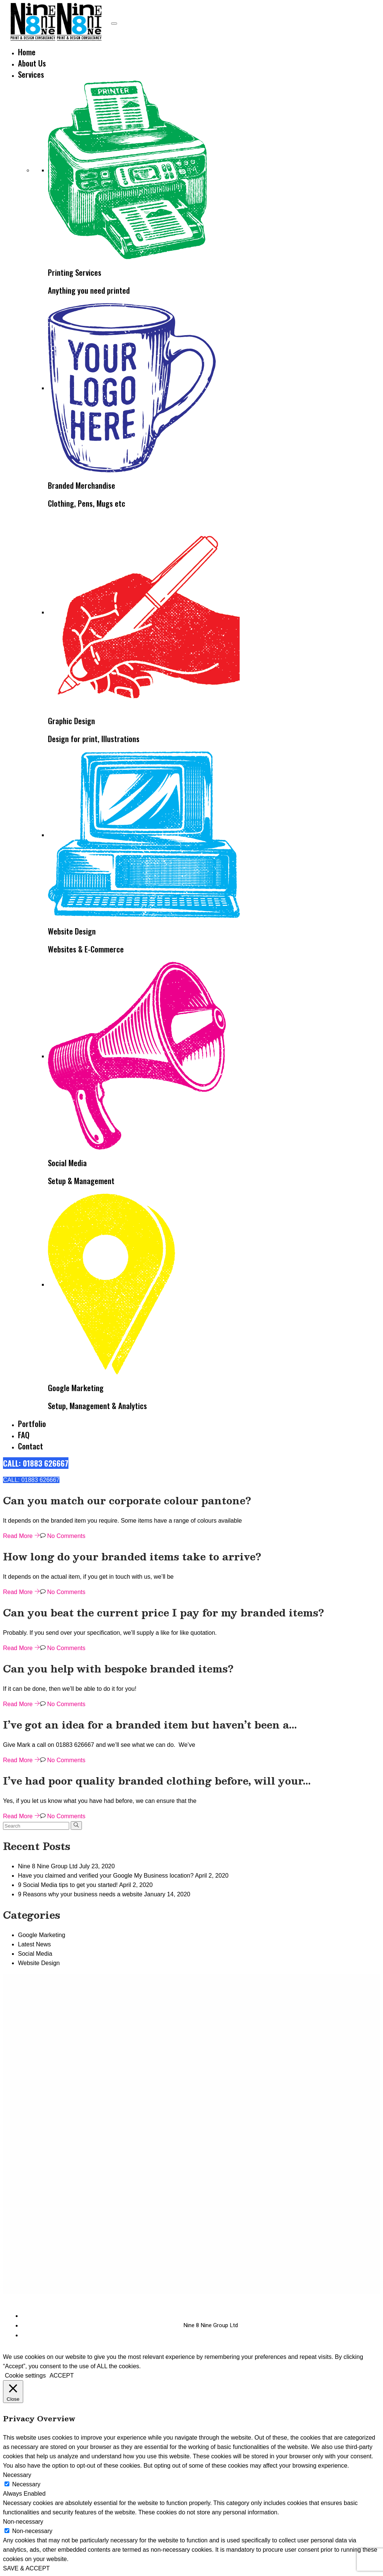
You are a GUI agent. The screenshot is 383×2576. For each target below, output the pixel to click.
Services (31, 74)
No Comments (63, 1535)
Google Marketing (41, 1935)
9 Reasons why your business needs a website (80, 1894)
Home (27, 52)
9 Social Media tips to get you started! (68, 1885)
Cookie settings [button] (25, 2375)
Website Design (39, 1963)
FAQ (24, 1434)
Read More (21, 1535)
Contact (30, 1446)
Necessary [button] (17, 2475)
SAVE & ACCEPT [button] (26, 2568)
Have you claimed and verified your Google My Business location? (106, 1875)
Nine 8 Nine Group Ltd (47, 1866)
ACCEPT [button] (61, 2375)
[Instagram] (350, 2326)
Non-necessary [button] (23, 2521)
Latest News (34, 1944)
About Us (32, 63)
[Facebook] (345, 2326)
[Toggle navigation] (114, 23)
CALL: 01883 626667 (35, 1463)
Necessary (26, 2484)
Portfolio (32, 1423)
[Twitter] (356, 2326)
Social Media (35, 1953)
